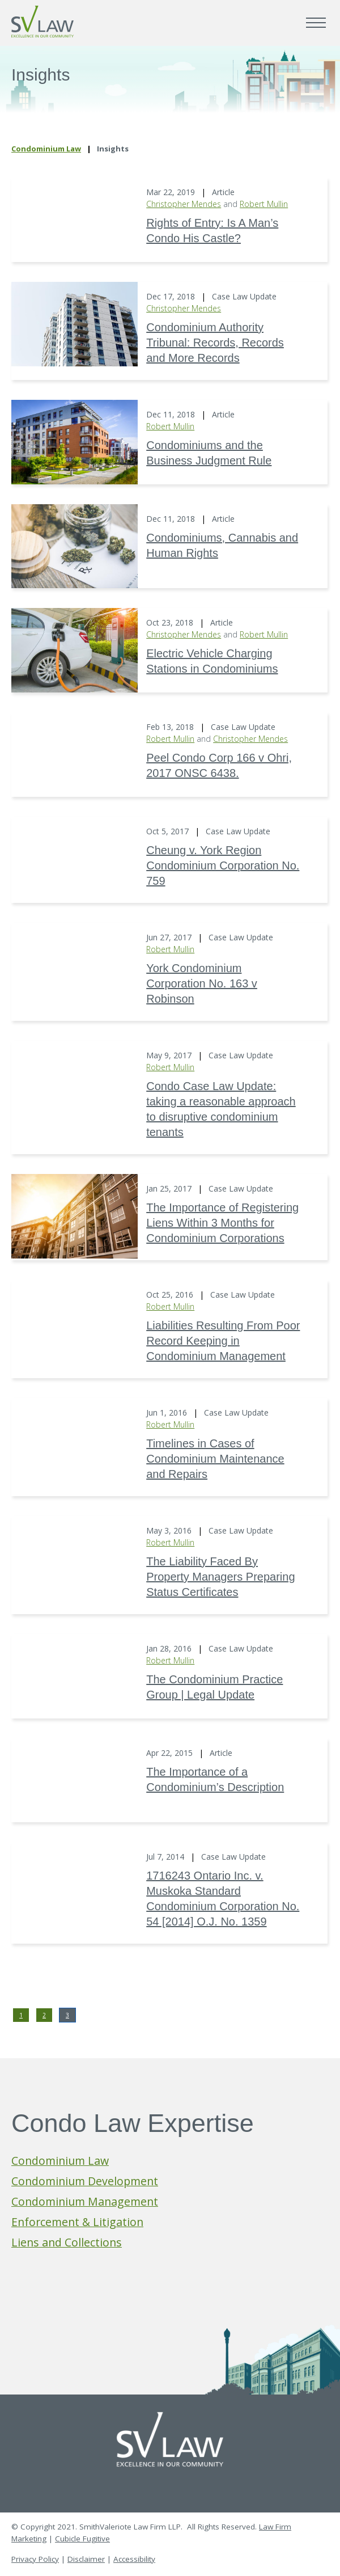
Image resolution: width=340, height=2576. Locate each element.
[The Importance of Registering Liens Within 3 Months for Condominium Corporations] (74, 1216)
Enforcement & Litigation (77, 2222)
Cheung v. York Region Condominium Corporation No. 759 (222, 865)
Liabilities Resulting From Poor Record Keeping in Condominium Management (223, 1340)
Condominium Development (84, 2181)
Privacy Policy (35, 2559)
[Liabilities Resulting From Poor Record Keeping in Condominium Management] (74, 1322)
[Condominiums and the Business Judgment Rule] (74, 442)
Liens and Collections (66, 2242)
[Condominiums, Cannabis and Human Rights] (74, 546)
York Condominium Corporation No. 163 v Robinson (201, 983)
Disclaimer (86, 2559)
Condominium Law (46, 148)
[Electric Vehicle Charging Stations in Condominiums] (74, 650)
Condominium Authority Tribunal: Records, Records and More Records (215, 342)
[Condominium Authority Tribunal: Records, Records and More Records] (74, 324)
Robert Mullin (264, 204)
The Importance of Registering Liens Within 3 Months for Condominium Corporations (222, 1222)
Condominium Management (84, 2201)
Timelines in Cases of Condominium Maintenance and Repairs (215, 1458)
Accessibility (134, 2559)
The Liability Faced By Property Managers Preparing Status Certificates (220, 1576)
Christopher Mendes (183, 204)
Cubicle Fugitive (82, 2538)
